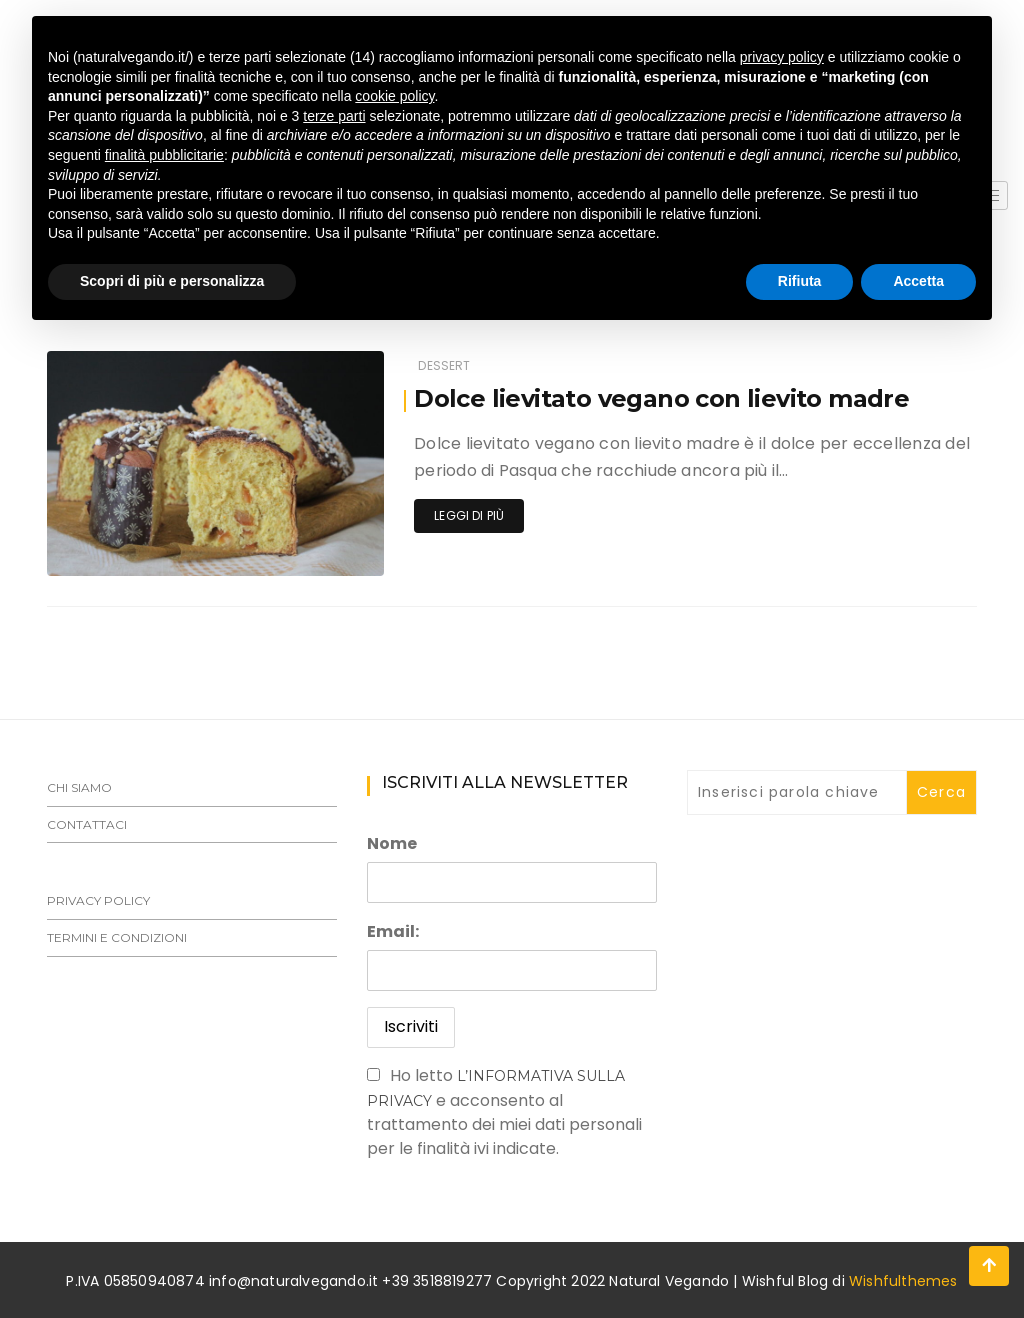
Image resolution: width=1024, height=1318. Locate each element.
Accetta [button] (918, 281)
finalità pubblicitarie (164, 155)
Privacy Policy (98, 900)
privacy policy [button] (782, 57)
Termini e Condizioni (117, 937)
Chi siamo (79, 787)
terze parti (334, 116)
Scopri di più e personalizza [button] (172, 281)
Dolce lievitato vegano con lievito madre (661, 398)
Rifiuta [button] (800, 281)
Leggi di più (469, 515)
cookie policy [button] (394, 96)
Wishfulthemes (903, 1281)
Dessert (444, 365)
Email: (393, 931)
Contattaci (87, 824)
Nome (392, 843)
